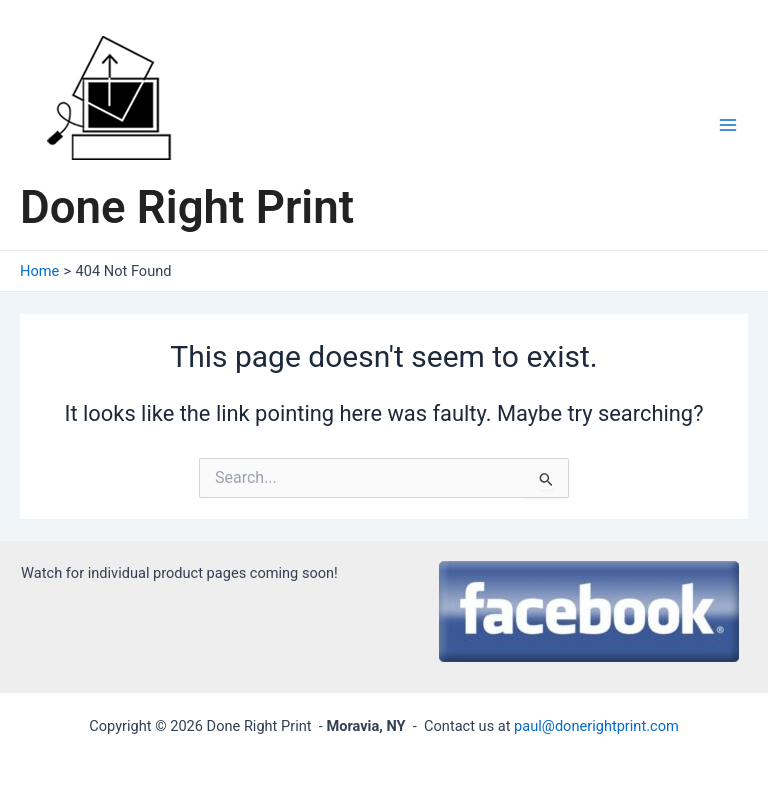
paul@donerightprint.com (596, 726)
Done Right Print (187, 207)
